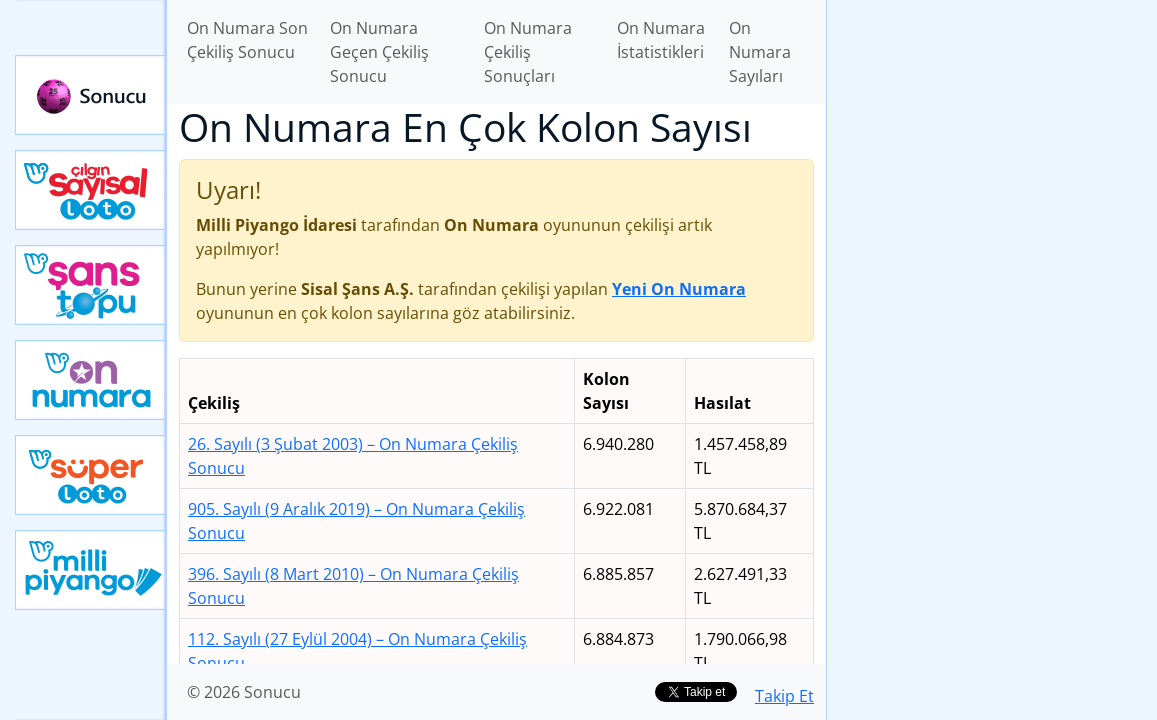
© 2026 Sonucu (244, 692)
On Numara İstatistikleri (661, 40)
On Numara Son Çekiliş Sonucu (247, 40)
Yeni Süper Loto (91, 475)
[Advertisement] (992, 141)
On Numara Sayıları (760, 52)
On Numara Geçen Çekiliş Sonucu (379, 52)
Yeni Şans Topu (91, 285)
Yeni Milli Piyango (91, 570)
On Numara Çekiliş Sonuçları (528, 52)
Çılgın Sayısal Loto (91, 190)
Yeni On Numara (91, 380)
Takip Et (784, 696)
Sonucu (91, 95)
